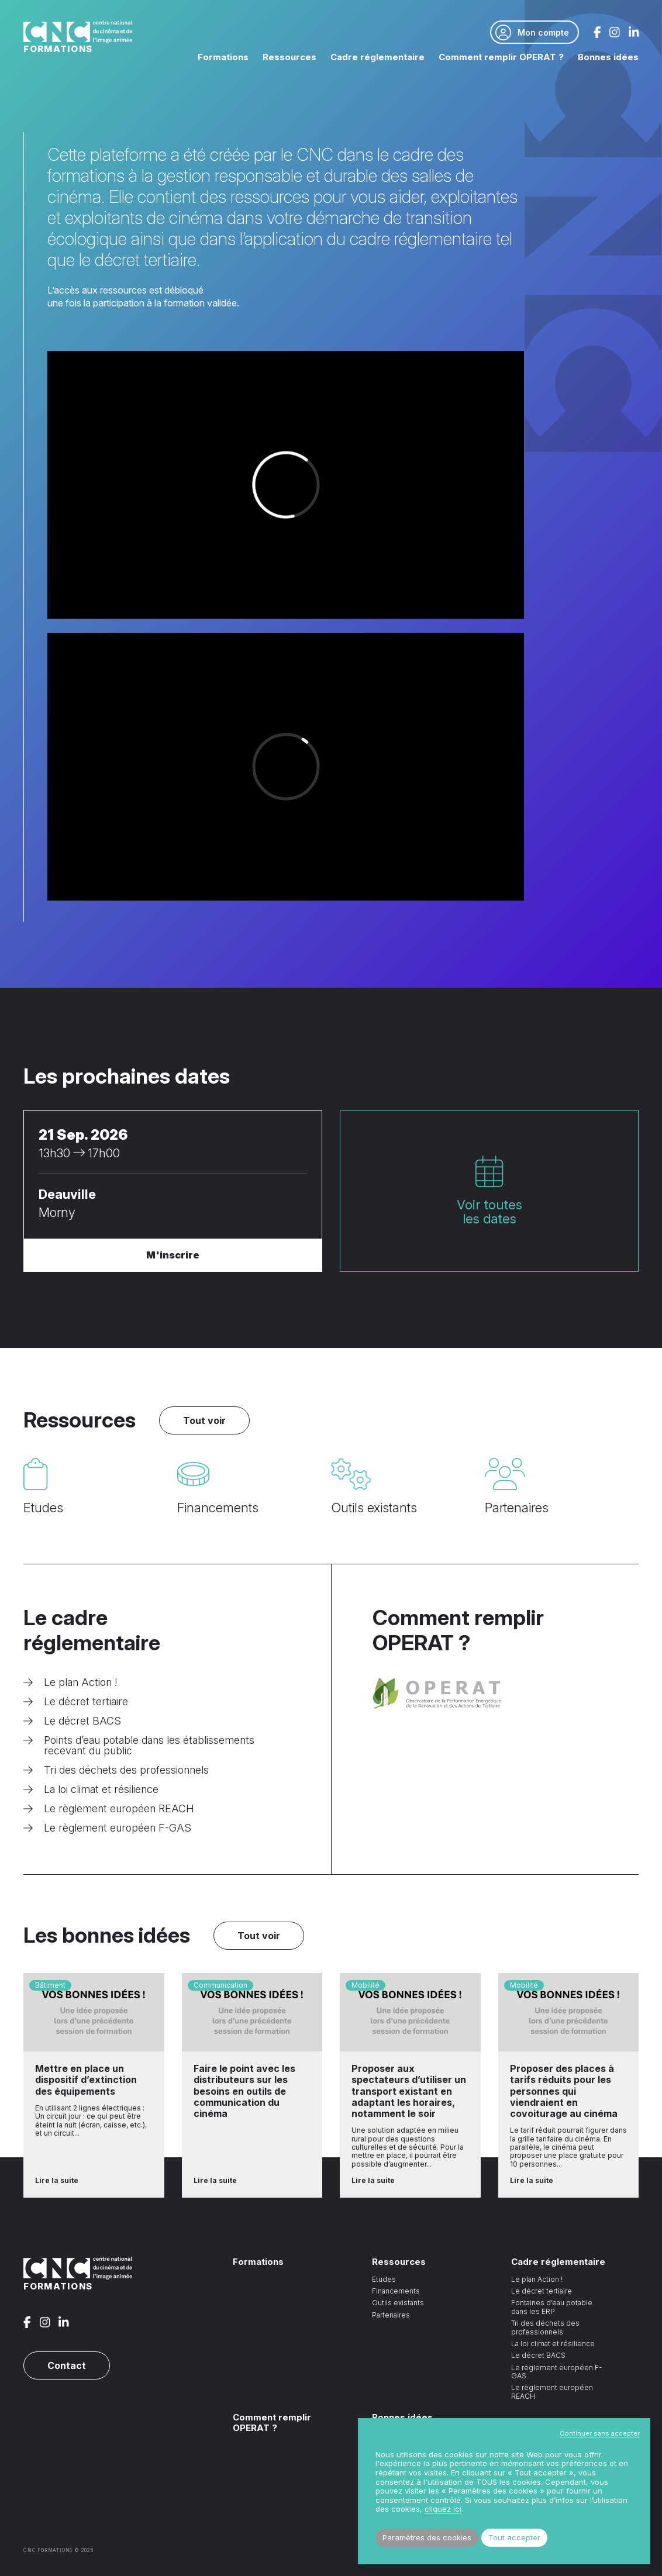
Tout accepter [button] (514, 2537)
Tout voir (204, 1420)
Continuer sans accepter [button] (600, 2433)
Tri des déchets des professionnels (116, 1770)
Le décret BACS (72, 1721)
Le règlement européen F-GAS (107, 1828)
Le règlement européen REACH (108, 1808)
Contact (66, 2365)
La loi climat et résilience (90, 1789)
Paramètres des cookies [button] (426, 2537)
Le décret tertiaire (75, 1701)
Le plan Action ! (70, 1682)
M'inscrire (172, 1255)
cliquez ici (443, 2508)
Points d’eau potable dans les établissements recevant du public (138, 1745)
